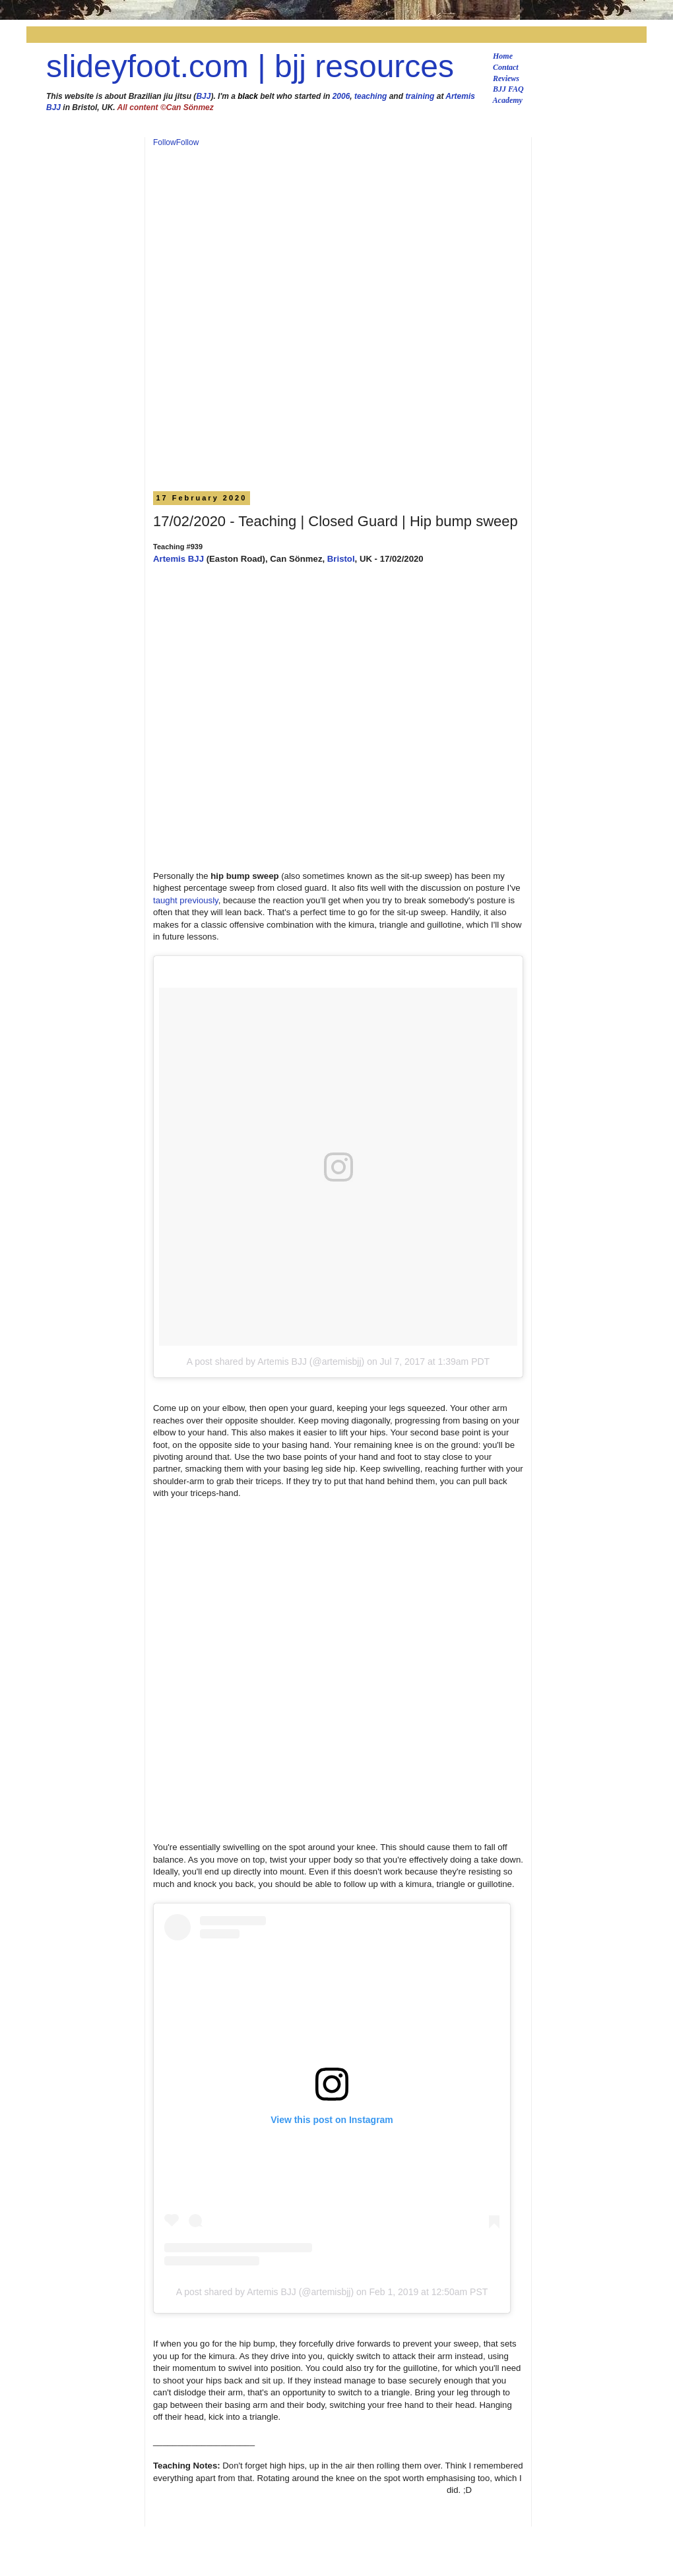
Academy (508, 100)
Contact (506, 67)
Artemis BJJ (178, 559)
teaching (370, 96)
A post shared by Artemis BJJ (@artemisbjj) (275, 1361)
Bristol (341, 559)
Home (503, 56)
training (419, 96)
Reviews (506, 78)
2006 (341, 96)
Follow (164, 142)
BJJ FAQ (508, 89)
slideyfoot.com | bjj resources (250, 66)
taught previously (185, 900)
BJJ (203, 96)
